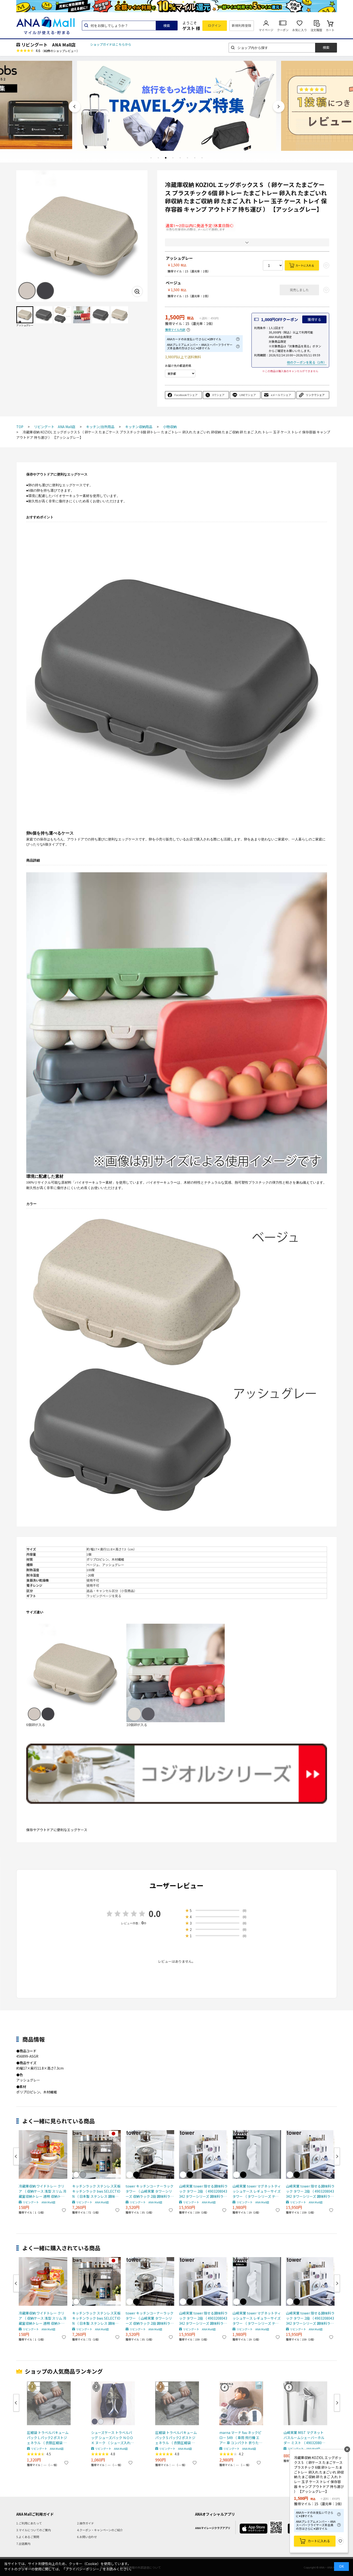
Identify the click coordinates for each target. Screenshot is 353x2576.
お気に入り (299, 30)
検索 (166, 25)
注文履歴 (316, 30)
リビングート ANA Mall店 (48, 44)
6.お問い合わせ (87, 2537)
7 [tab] (194, 157)
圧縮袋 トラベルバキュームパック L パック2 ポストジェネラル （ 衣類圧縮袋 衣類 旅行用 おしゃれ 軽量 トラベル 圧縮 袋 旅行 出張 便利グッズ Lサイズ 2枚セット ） (48, 2437)
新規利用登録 (241, 25)
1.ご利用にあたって (29, 2523)
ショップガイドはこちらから (110, 44)
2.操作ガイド (85, 2523)
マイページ (266, 30)
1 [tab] (151, 157)
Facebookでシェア (186, 395)
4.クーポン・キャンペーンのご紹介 (100, 2530)
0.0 (155, 1913)
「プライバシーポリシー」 (82, 2569)
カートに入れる (304, 265)
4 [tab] (173, 157)
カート (330, 30)
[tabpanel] (177, 105)
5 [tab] (180, 157)
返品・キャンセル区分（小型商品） (111, 1590)
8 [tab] (202, 157)
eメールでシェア (281, 395)
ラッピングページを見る (103, 1596)
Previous (74, 106)
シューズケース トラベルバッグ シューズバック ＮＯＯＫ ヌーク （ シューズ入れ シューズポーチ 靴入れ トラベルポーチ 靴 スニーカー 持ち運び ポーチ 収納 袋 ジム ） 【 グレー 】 (112, 2437)
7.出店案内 (23, 2543)
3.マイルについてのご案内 (33, 2530)
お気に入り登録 (340, 2541)
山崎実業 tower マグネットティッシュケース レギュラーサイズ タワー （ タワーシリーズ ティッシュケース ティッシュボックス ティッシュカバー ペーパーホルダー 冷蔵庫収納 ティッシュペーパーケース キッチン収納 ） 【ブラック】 (256, 2191)
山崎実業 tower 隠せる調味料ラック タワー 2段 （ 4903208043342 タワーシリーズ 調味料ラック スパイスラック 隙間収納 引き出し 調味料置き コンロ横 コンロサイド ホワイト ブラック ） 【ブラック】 (310, 2191)
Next (278, 106)
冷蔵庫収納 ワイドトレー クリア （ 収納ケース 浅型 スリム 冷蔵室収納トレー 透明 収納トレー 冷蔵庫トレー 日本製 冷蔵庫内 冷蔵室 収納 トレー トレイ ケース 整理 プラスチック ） (43, 2191)
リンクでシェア (315, 395)
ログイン (214, 25)
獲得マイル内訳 (175, 330)
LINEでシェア (248, 395)
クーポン (283, 30)
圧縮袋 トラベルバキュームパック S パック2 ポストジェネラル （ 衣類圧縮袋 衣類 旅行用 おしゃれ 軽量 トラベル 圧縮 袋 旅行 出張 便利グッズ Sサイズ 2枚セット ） (176, 2437)
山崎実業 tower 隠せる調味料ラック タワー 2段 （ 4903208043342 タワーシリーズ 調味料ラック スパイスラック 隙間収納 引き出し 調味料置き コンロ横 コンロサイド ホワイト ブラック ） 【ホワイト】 (203, 2191)
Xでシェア (218, 395)
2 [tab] (158, 157)
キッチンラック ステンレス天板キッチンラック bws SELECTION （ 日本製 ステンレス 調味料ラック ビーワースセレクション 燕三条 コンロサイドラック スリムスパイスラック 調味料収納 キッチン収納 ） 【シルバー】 (96, 2191)
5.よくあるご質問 (27, 2537)
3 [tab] (165, 157)
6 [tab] (187, 157)
